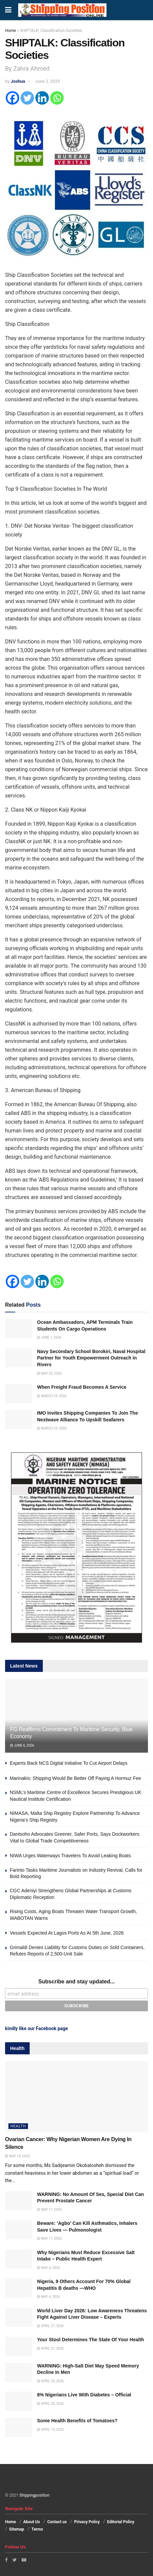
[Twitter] (27, 98)
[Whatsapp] (57, 98)
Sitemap (16, 2529)
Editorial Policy (120, 2521)
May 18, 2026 (17, 2156)
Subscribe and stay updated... (76, 1981)
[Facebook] (12, 98)
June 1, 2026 (49, 1337)
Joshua (18, 81)
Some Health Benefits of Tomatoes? (77, 2420)
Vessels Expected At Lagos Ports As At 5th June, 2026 (67, 1933)
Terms (37, 2529)
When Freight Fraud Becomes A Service (81, 1387)
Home (10, 30)
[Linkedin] (42, 98)
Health (18, 2126)
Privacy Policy (87, 2521)
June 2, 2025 (47, 81)
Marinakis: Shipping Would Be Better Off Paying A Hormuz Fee (75, 1778)
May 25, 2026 (49, 1373)
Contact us (57, 2521)
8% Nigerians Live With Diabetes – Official (84, 2394)
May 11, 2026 (49, 2209)
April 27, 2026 (50, 2326)
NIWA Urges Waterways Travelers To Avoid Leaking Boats (70, 1855)
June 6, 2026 (22, 1745)
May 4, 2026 (48, 2268)
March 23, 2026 (51, 1396)
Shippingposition (34, 2495)
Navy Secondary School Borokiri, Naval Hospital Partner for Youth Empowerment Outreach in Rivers (91, 1358)
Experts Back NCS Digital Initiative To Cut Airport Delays (68, 1763)
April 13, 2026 (50, 2429)
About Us (31, 2521)
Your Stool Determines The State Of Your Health (90, 2339)
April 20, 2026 (50, 2381)
